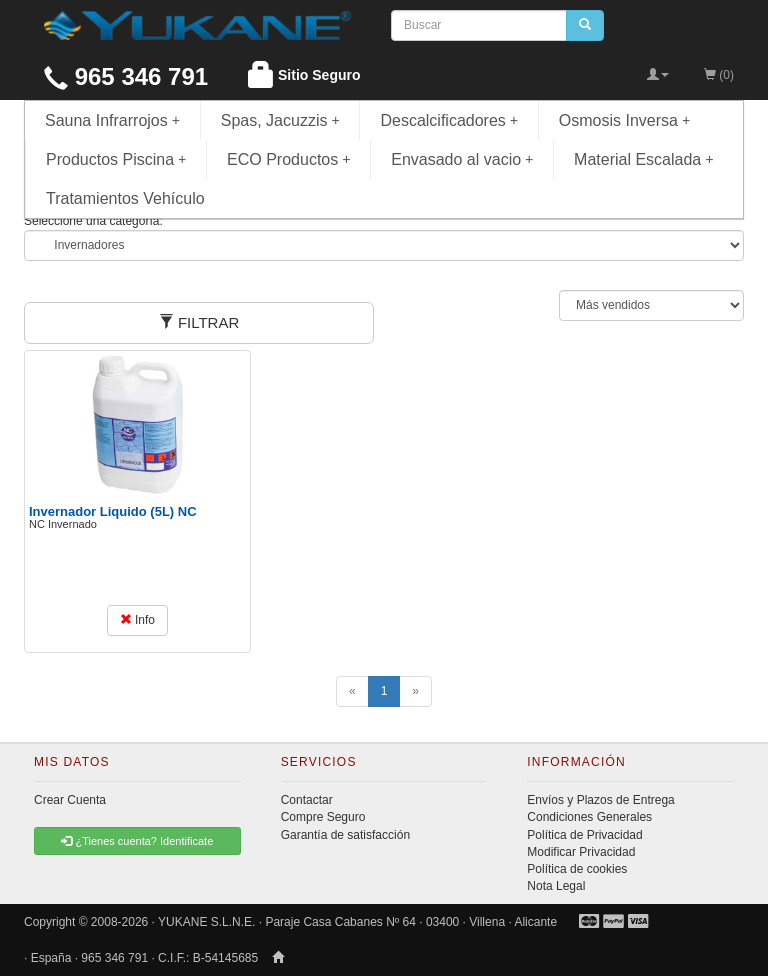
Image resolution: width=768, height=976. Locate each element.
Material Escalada (644, 159)
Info (137, 620)
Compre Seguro (323, 817)
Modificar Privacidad (581, 852)
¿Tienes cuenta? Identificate (137, 841)
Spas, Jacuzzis (280, 120)
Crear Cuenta (70, 800)
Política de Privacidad (584, 835)
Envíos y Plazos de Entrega (600, 800)
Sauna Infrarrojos (112, 120)
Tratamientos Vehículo (125, 198)
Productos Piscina (116, 159)
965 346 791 (126, 76)
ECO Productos (289, 159)
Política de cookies (577, 869)
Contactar (307, 800)
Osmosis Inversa (625, 120)
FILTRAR (199, 322)
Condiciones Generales (589, 817)
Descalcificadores (449, 120)
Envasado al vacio (462, 159)
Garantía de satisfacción (345, 835)
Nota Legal (556, 886)
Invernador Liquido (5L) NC (113, 511)
